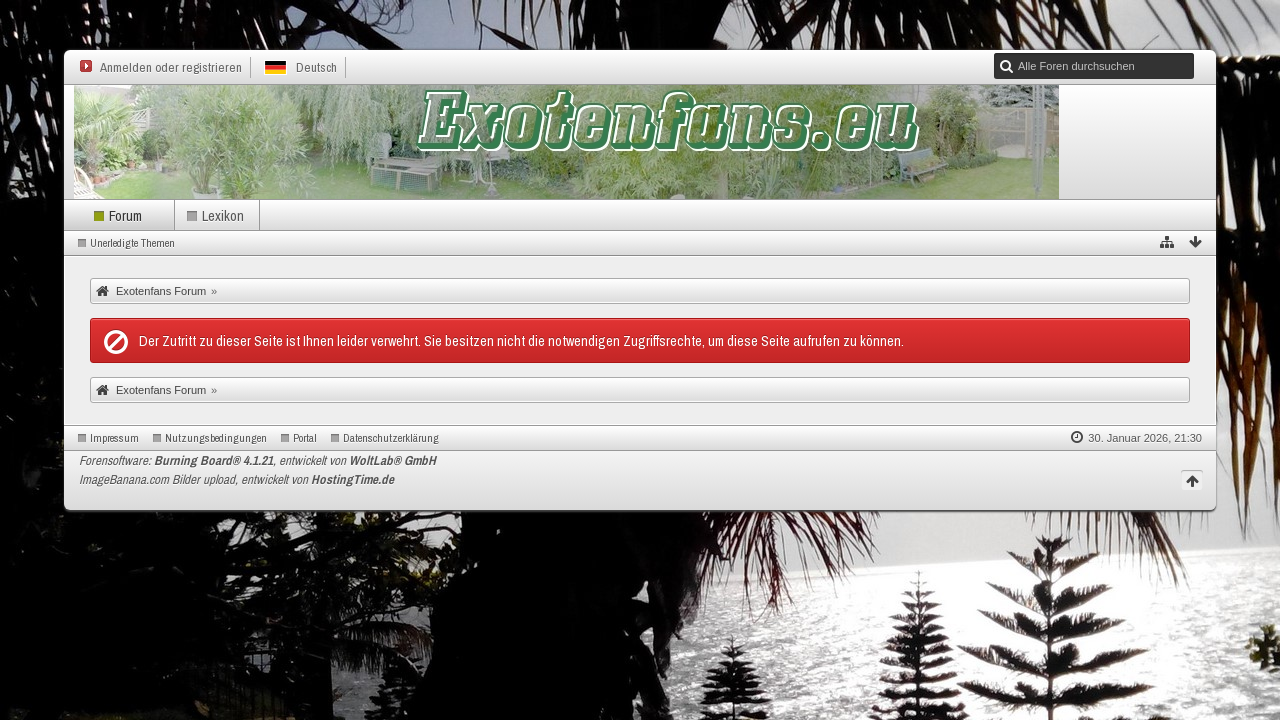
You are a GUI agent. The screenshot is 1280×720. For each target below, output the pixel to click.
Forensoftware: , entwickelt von (257, 460)
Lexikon (223, 215)
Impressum (114, 438)
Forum (125, 215)
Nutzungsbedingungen (216, 438)
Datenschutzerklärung (391, 438)
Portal (305, 438)
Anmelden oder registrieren (171, 67)
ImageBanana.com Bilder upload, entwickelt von (236, 479)
